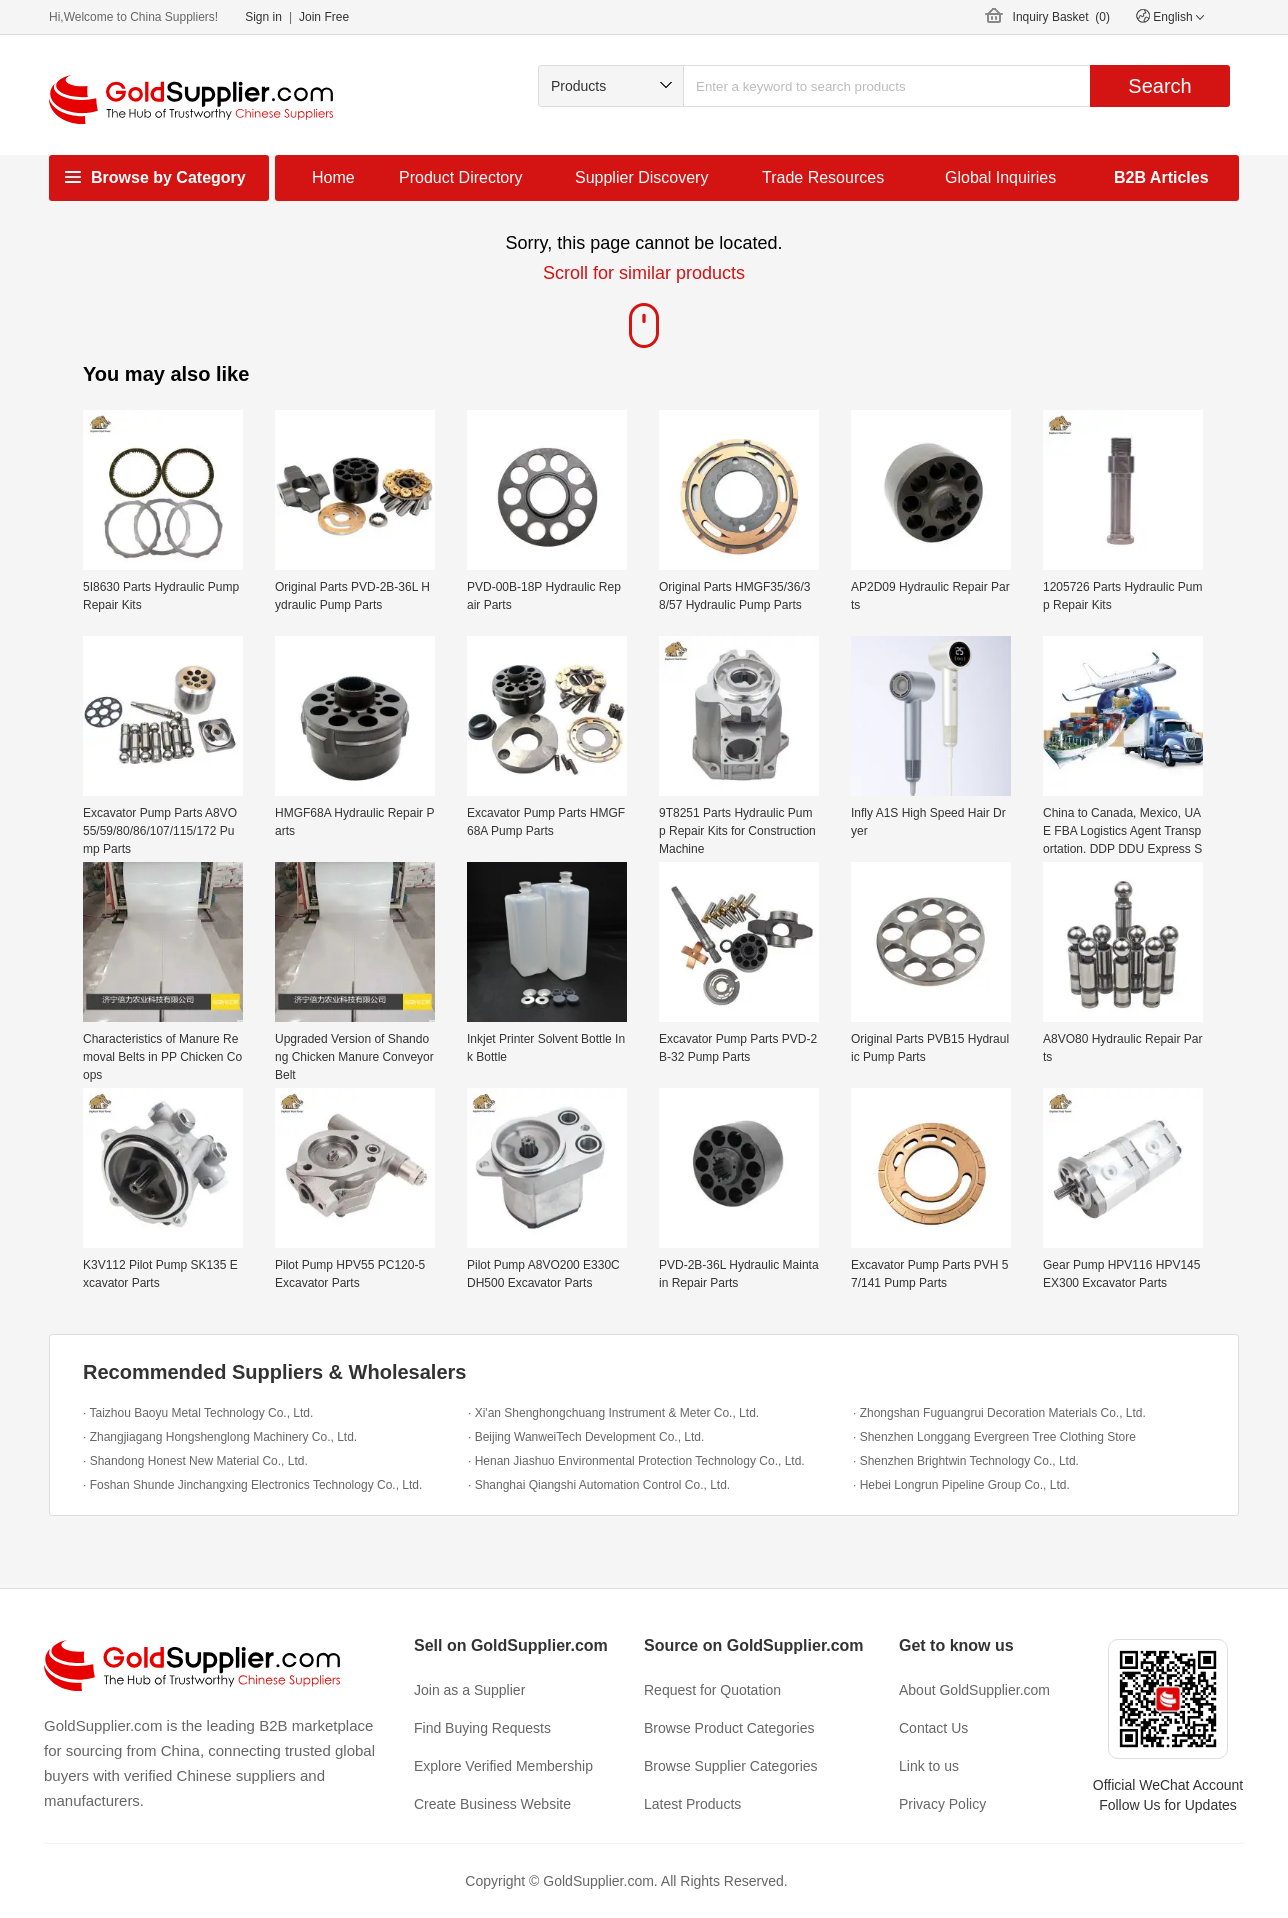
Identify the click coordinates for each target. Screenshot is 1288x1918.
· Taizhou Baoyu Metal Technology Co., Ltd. (198, 1413)
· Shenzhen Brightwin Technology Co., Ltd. (966, 1461)
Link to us (929, 1766)
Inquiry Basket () (1061, 17)
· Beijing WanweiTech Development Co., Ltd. (586, 1437)
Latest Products (692, 1804)
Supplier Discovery (641, 177)
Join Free (324, 17)
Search (1159, 86)
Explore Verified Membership (503, 1766)
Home (333, 177)
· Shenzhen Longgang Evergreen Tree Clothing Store (994, 1437)
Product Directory (461, 177)
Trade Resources (823, 177)
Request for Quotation (712, 1690)
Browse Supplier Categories (731, 1766)
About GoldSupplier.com (974, 1690)
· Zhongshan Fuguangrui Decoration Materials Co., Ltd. (999, 1413)
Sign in (263, 17)
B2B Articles (1161, 177)
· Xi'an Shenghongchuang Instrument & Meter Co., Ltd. (613, 1413)
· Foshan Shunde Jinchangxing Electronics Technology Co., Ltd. (252, 1485)
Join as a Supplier (469, 1690)
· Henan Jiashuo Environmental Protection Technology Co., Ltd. (636, 1461)
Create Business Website (492, 1804)
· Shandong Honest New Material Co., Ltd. (195, 1461)
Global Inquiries (1000, 177)
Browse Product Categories (729, 1728)
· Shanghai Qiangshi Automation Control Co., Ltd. (599, 1485)
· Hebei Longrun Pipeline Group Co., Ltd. (961, 1485)
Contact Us (933, 1728)
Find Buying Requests (482, 1728)
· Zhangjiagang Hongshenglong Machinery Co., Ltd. (220, 1437)
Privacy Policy (942, 1804)
